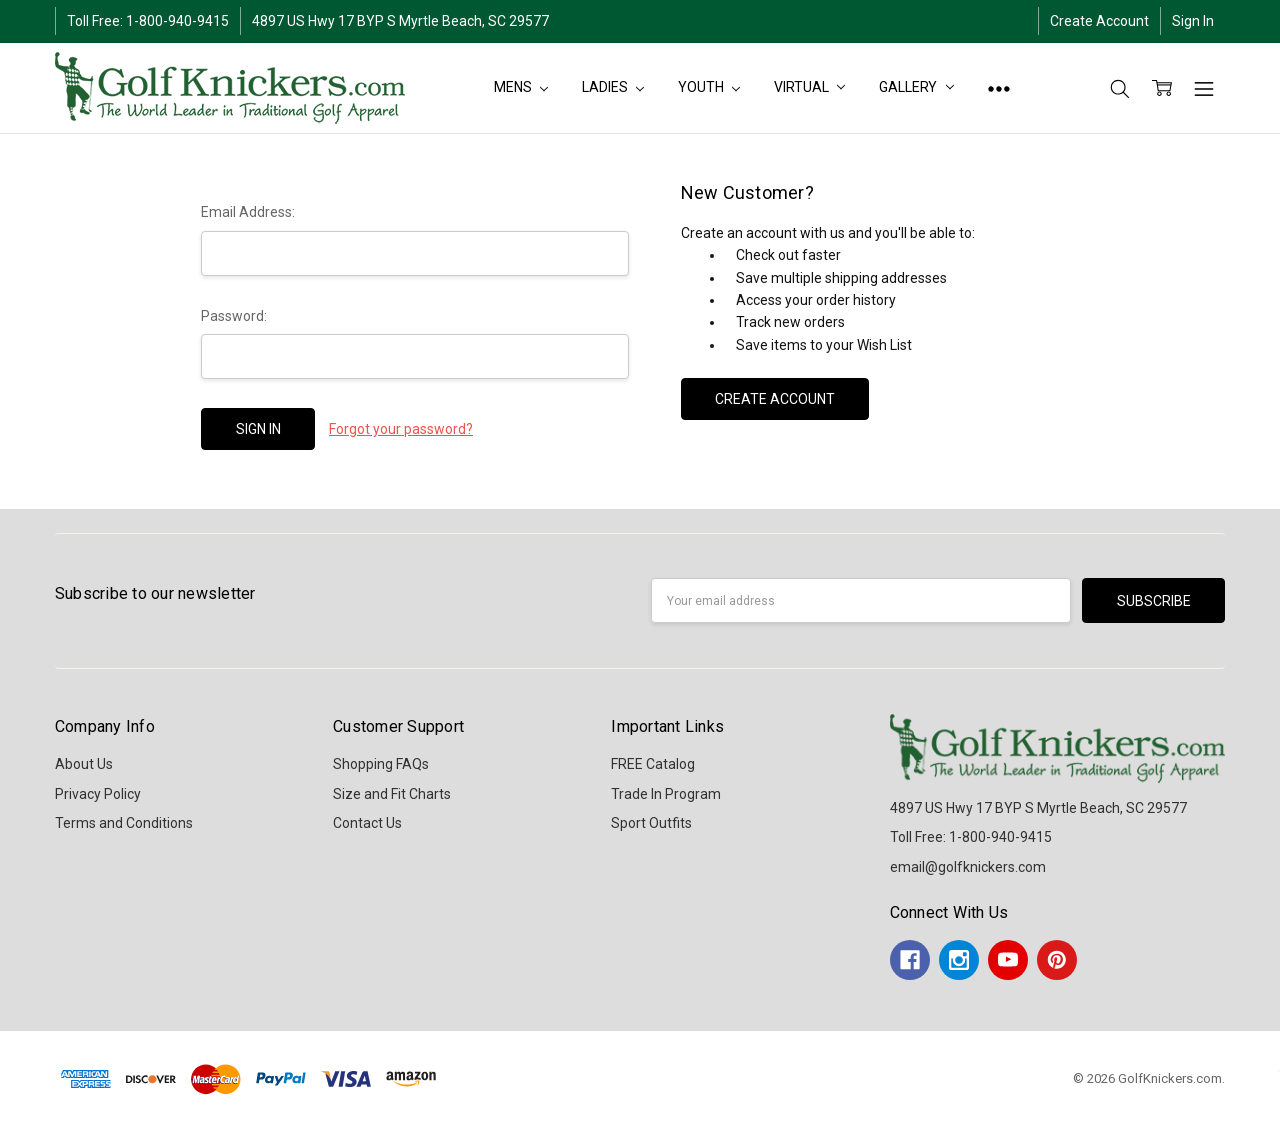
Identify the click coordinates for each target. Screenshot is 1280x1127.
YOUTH (709, 87)
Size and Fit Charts (392, 794)
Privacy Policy (98, 794)
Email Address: (248, 212)
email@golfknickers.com (968, 867)
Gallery (916, 87)
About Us (84, 764)
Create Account (1099, 21)
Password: (234, 316)
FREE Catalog (653, 764)
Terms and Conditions (124, 823)
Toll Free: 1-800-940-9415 (148, 21)
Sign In (1193, 21)
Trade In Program (666, 794)
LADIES (613, 87)
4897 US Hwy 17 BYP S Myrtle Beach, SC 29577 (400, 21)
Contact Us (367, 823)
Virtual (809, 87)
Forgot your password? (401, 429)
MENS (521, 87)
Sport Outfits (651, 823)
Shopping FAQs (381, 764)
